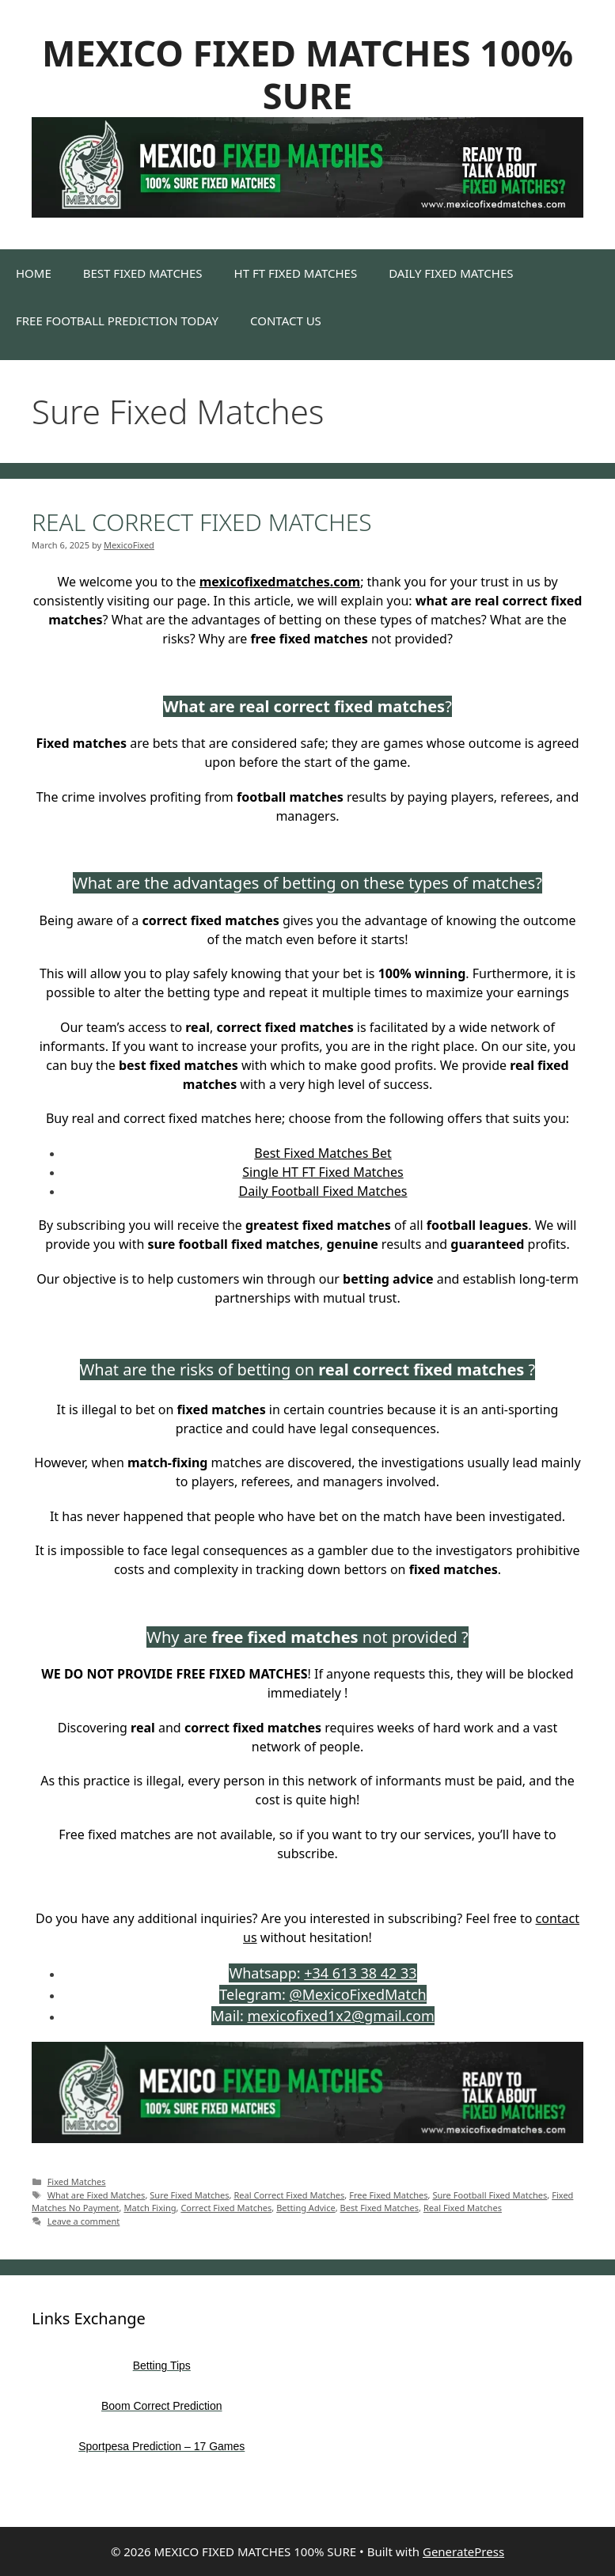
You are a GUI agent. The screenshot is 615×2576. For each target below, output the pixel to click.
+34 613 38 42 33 (360, 1972)
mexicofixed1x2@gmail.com (340, 2015)
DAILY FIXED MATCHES (451, 273)
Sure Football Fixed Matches (489, 2195)
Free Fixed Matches (388, 2195)
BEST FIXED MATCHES (143, 273)
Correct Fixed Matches (225, 2208)
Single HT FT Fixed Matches (322, 1172)
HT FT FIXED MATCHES (296, 273)
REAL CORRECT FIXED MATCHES (202, 522)
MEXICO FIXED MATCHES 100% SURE (307, 74)
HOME (33, 273)
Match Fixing (149, 2208)
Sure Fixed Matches (189, 2195)
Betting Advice (306, 2208)
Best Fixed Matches (379, 2208)
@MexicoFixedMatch (358, 1994)
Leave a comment (83, 2221)
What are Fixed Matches (96, 2195)
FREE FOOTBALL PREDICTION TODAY (117, 320)
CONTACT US (285, 320)
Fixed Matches (76, 2181)
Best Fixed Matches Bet (323, 1153)
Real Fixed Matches (462, 2208)
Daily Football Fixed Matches (322, 1191)
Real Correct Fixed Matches (288, 2195)
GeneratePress (463, 2551)
